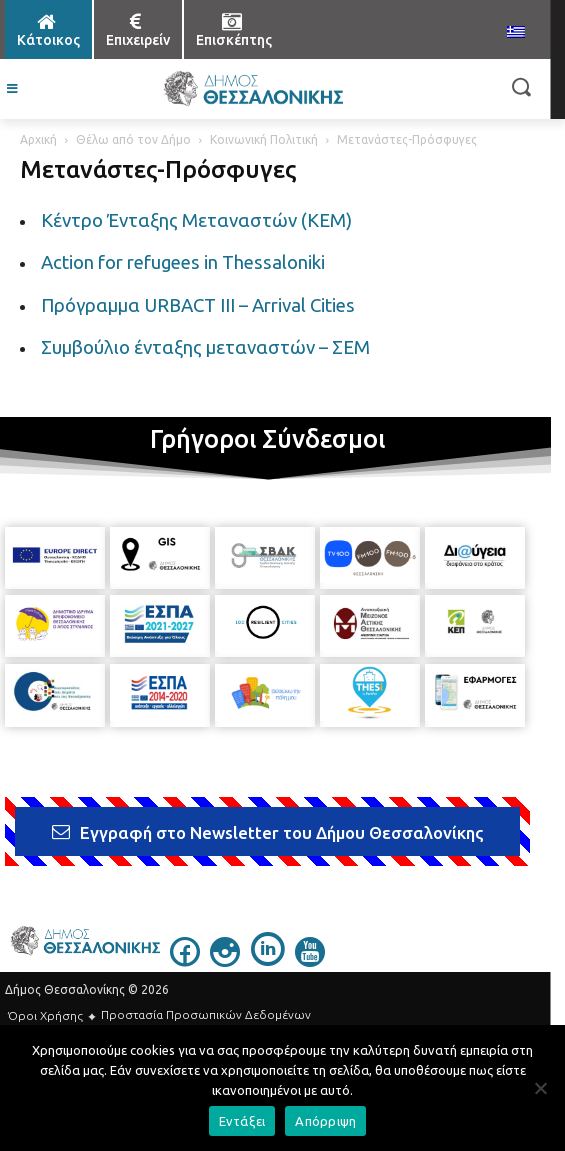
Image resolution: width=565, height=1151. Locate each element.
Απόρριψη (325, 1121)
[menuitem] (516, 33)
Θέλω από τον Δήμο (133, 139)
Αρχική (38, 139)
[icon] (185, 961)
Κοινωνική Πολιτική (264, 139)
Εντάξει (242, 1121)
